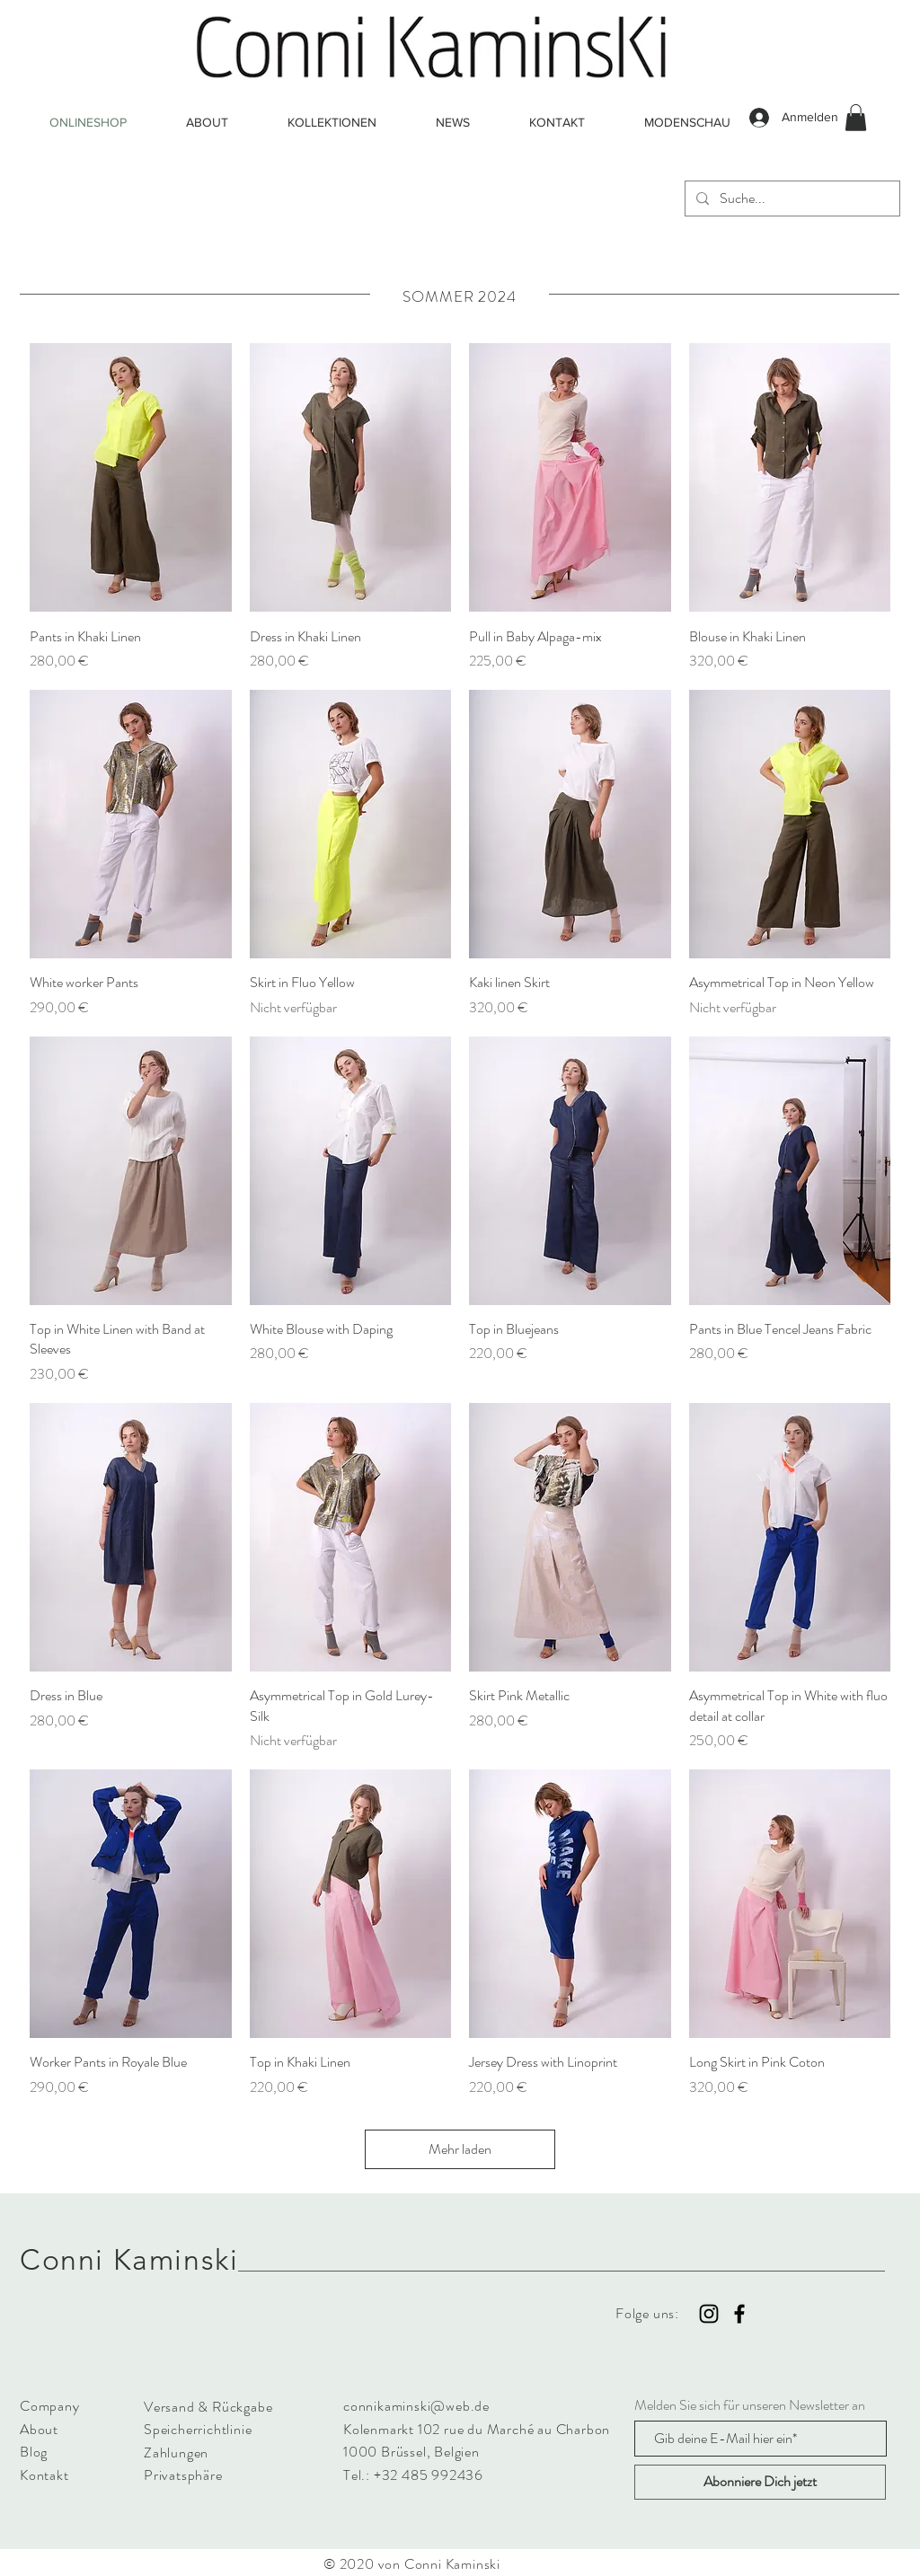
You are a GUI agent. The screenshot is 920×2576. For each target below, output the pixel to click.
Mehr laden (460, 2149)
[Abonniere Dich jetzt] (760, 2482)
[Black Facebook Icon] (739, 2313)
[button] (856, 117)
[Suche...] (791, 198)
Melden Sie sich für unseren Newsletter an (749, 2405)
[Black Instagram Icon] (708, 2313)
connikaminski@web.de (416, 2405)
